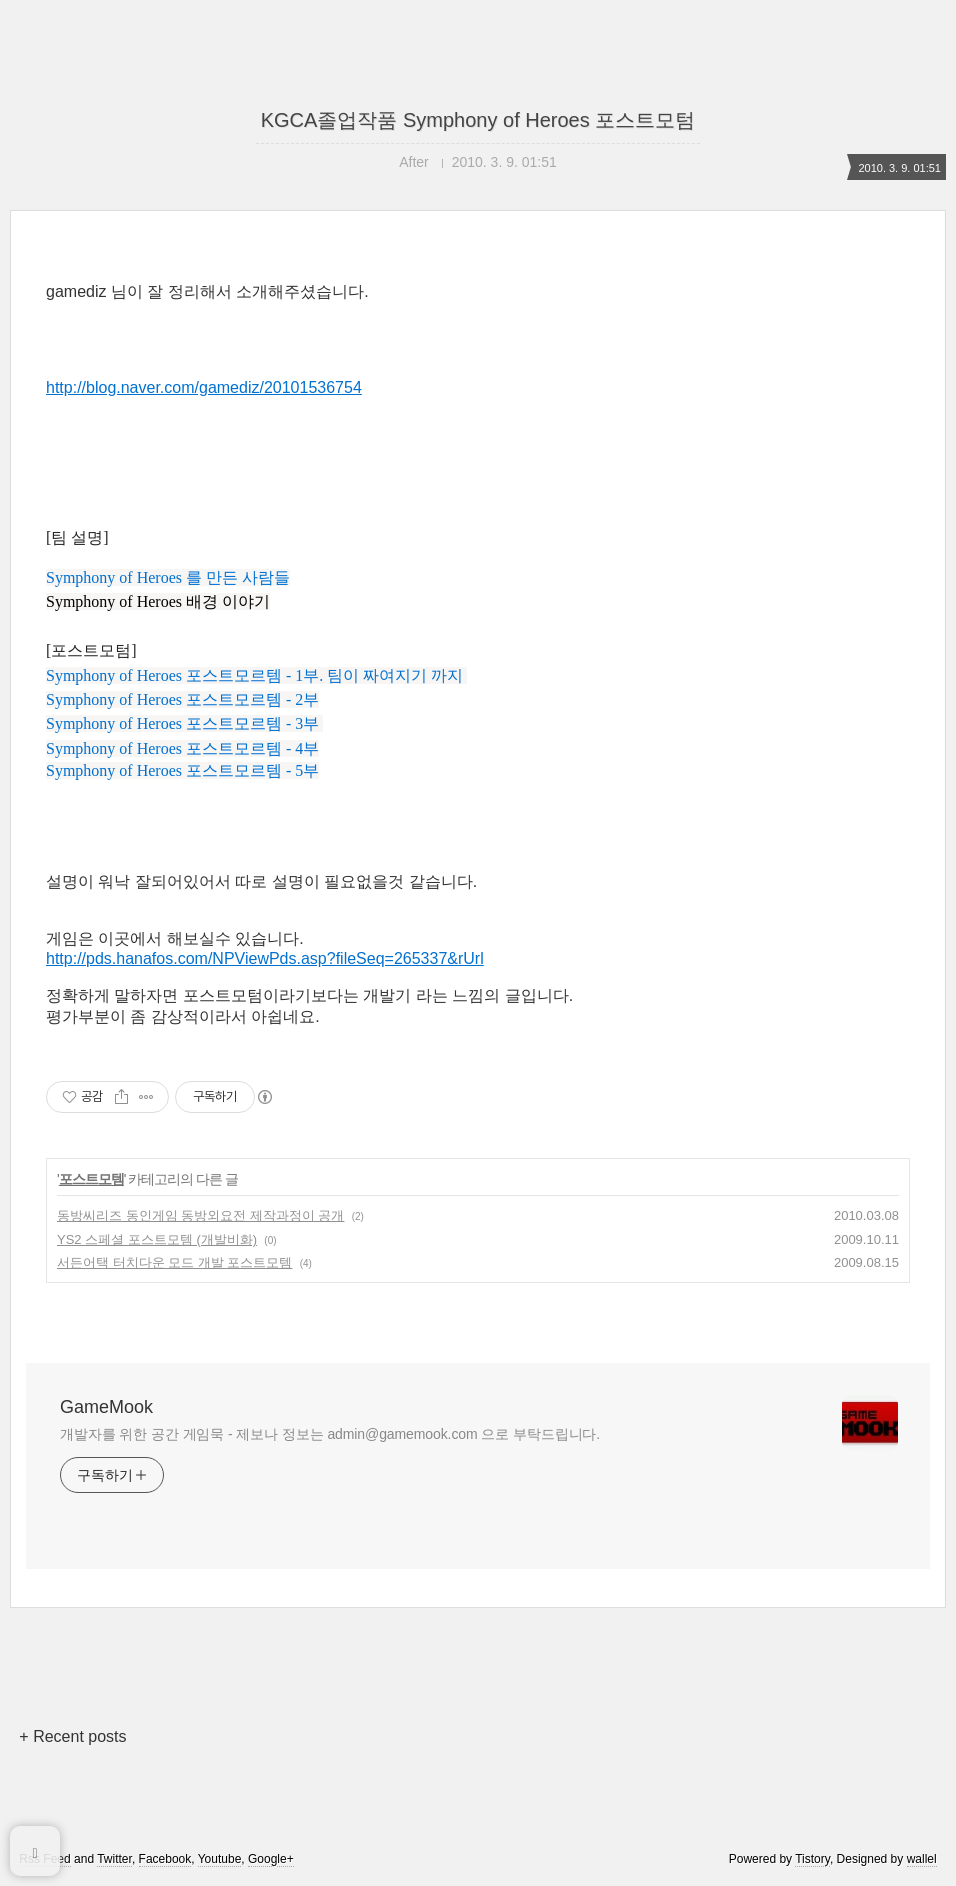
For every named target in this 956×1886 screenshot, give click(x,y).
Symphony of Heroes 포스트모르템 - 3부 (182, 723)
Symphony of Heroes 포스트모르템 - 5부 (182, 770)
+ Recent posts (72, 1736)
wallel (922, 1859)
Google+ (271, 1859)
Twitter (114, 1859)
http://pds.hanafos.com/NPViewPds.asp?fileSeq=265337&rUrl (265, 958)
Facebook (165, 1859)
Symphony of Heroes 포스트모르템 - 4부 (182, 748)
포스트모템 (91, 1179)
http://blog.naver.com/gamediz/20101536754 (204, 387)
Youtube (220, 1859)
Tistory (812, 1859)
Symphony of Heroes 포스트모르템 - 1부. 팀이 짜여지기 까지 (254, 675)
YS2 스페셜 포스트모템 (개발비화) (157, 1239)
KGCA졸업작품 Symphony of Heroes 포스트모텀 (478, 120)
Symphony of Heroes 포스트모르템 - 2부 (182, 699)
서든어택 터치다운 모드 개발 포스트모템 (174, 1262)
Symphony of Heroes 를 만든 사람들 (168, 577)
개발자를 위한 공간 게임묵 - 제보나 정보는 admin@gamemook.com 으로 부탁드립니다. (330, 1434)
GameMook (106, 1407)
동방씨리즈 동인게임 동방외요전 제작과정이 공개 (200, 1215)
